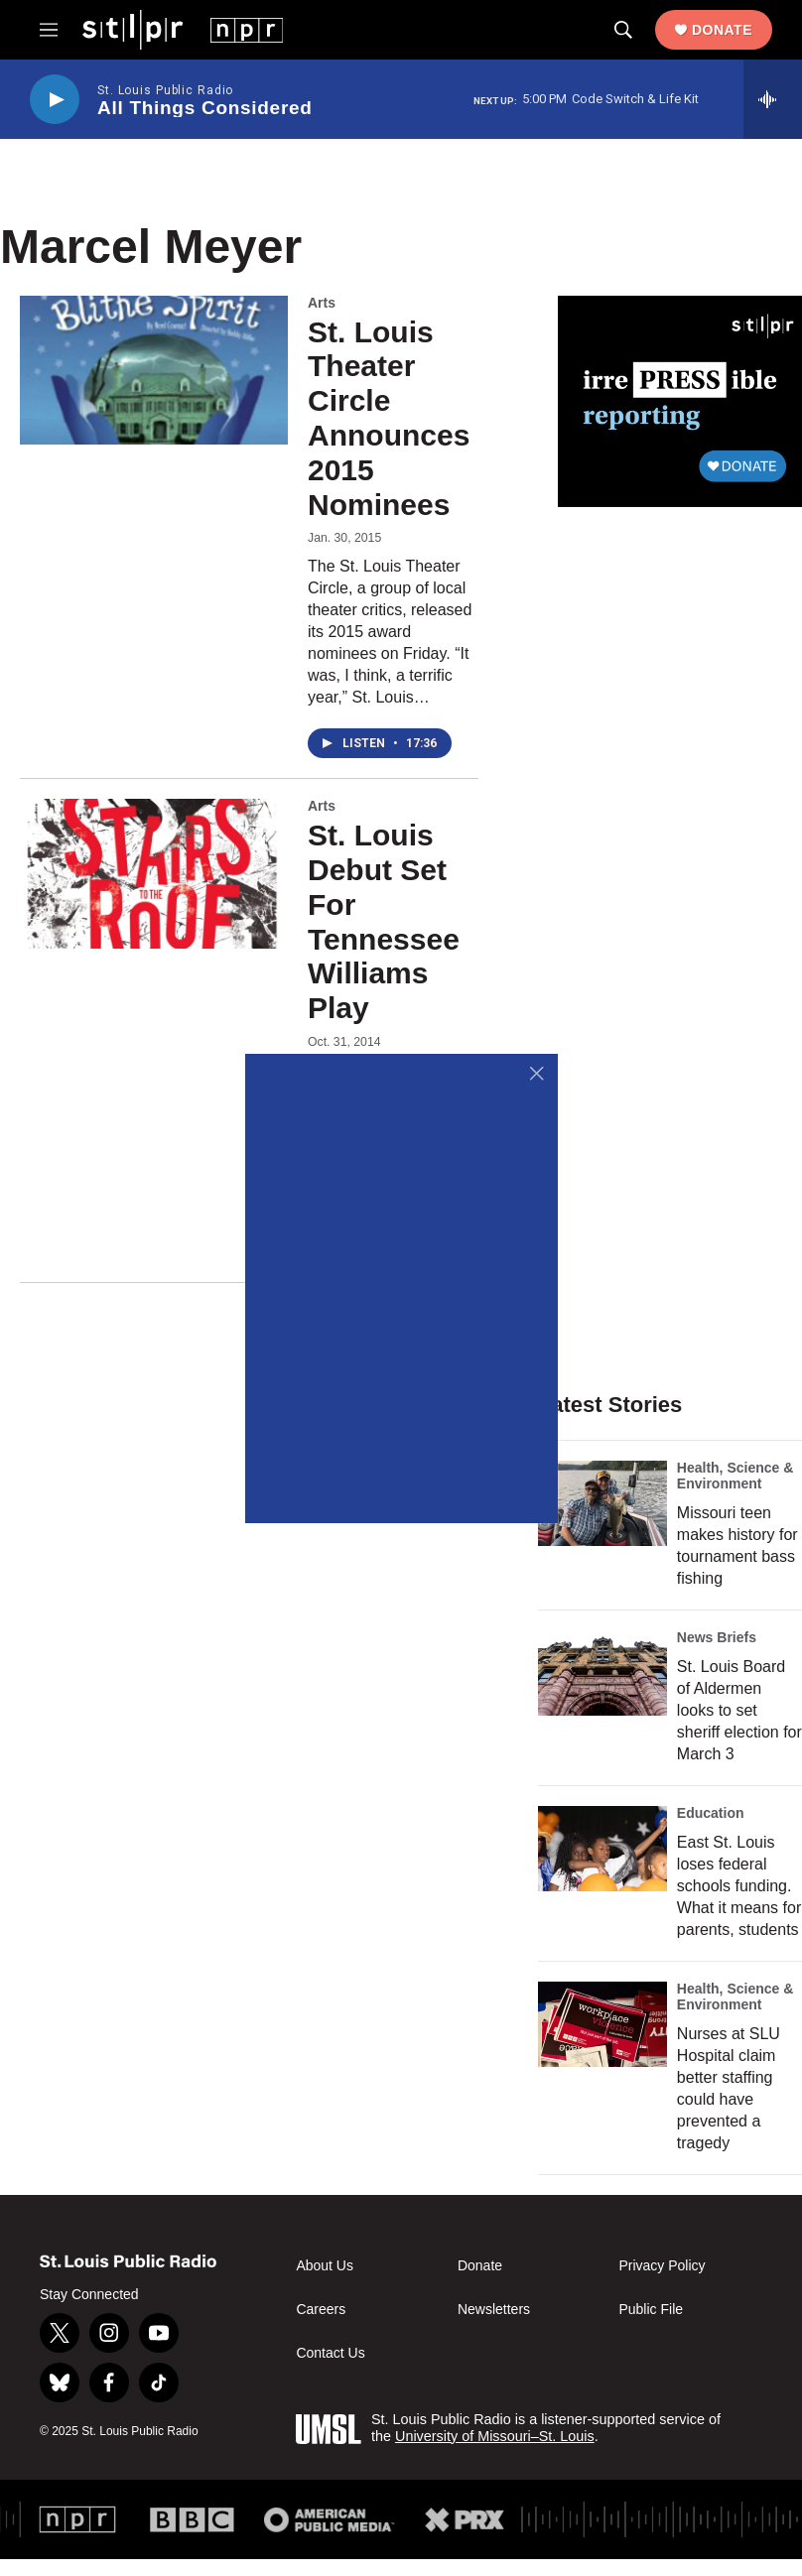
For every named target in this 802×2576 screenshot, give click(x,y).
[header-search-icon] (623, 30)
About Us (324, 2265)
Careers (320, 2309)
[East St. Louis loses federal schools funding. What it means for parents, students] (602, 1848)
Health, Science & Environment (735, 1475)
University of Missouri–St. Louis (495, 2436)
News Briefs (716, 1637)
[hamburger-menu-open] (48, 30)
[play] (54, 99)
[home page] (182, 29)
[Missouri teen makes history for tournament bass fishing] (602, 1503)
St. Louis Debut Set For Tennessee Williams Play (384, 921)
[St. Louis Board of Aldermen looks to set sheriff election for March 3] (602, 1673)
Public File (650, 2309)
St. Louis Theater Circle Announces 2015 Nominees (388, 418)
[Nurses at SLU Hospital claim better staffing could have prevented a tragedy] (602, 2024)
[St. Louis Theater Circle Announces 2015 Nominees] (154, 370)
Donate (722, 30)
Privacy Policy (661, 2265)
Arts (321, 303)
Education (710, 1813)
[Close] (537, 1074)
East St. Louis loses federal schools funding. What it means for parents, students (739, 1886)
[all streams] (772, 99)
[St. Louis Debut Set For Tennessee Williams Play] (154, 873)
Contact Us (330, 2353)
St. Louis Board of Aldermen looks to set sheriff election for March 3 (739, 1710)
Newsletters (494, 2309)
